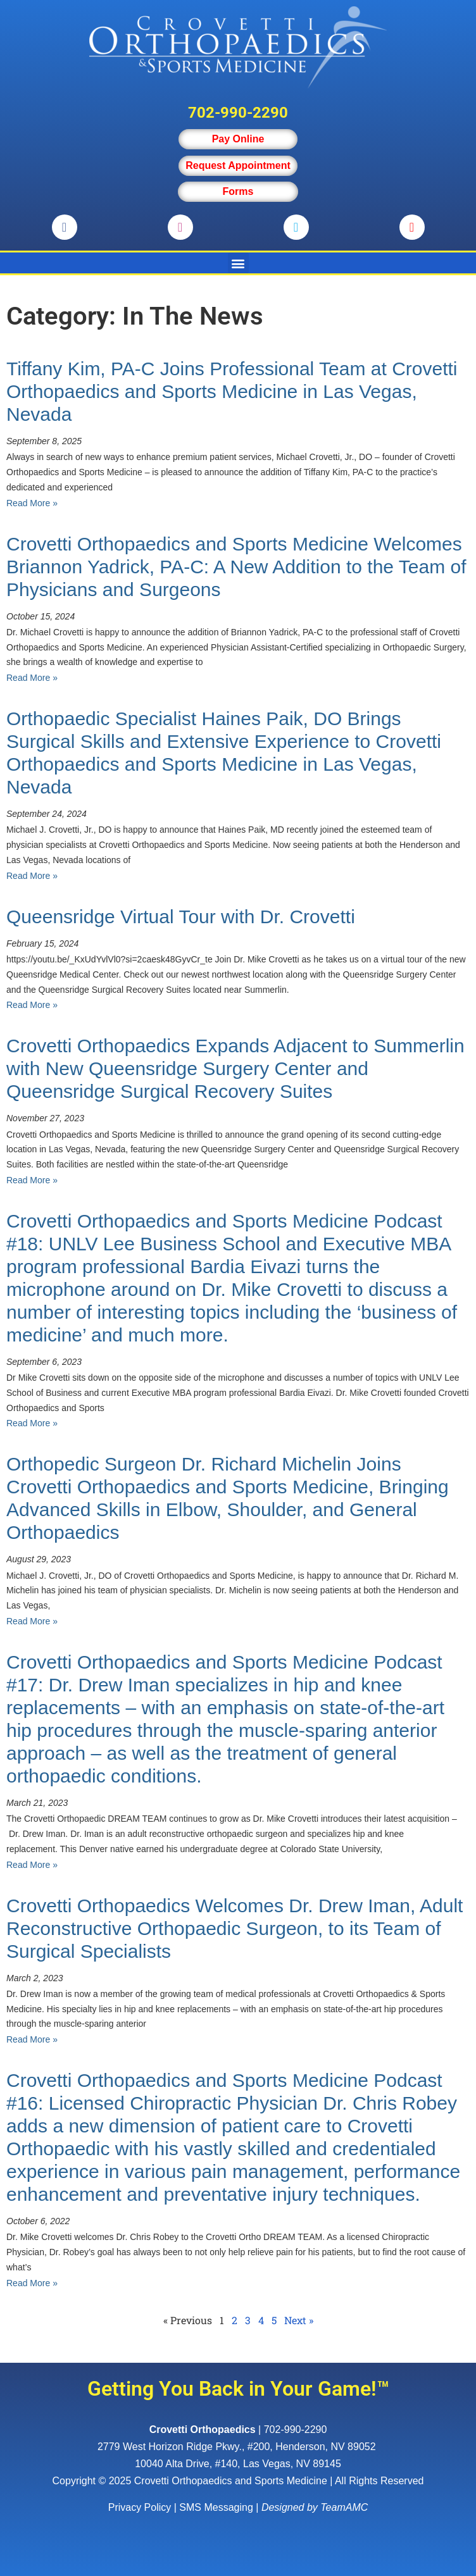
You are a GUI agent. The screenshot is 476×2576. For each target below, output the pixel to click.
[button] (238, 262)
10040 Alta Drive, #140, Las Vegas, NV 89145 (238, 2463)
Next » (298, 2320)
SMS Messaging (216, 2507)
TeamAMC (344, 2507)
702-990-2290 (238, 112)
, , (238, 2446)
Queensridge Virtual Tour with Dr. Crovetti (180, 916)
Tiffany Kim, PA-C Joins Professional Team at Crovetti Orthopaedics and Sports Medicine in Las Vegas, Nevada (232, 391)
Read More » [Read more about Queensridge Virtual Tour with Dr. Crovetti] (32, 1005)
